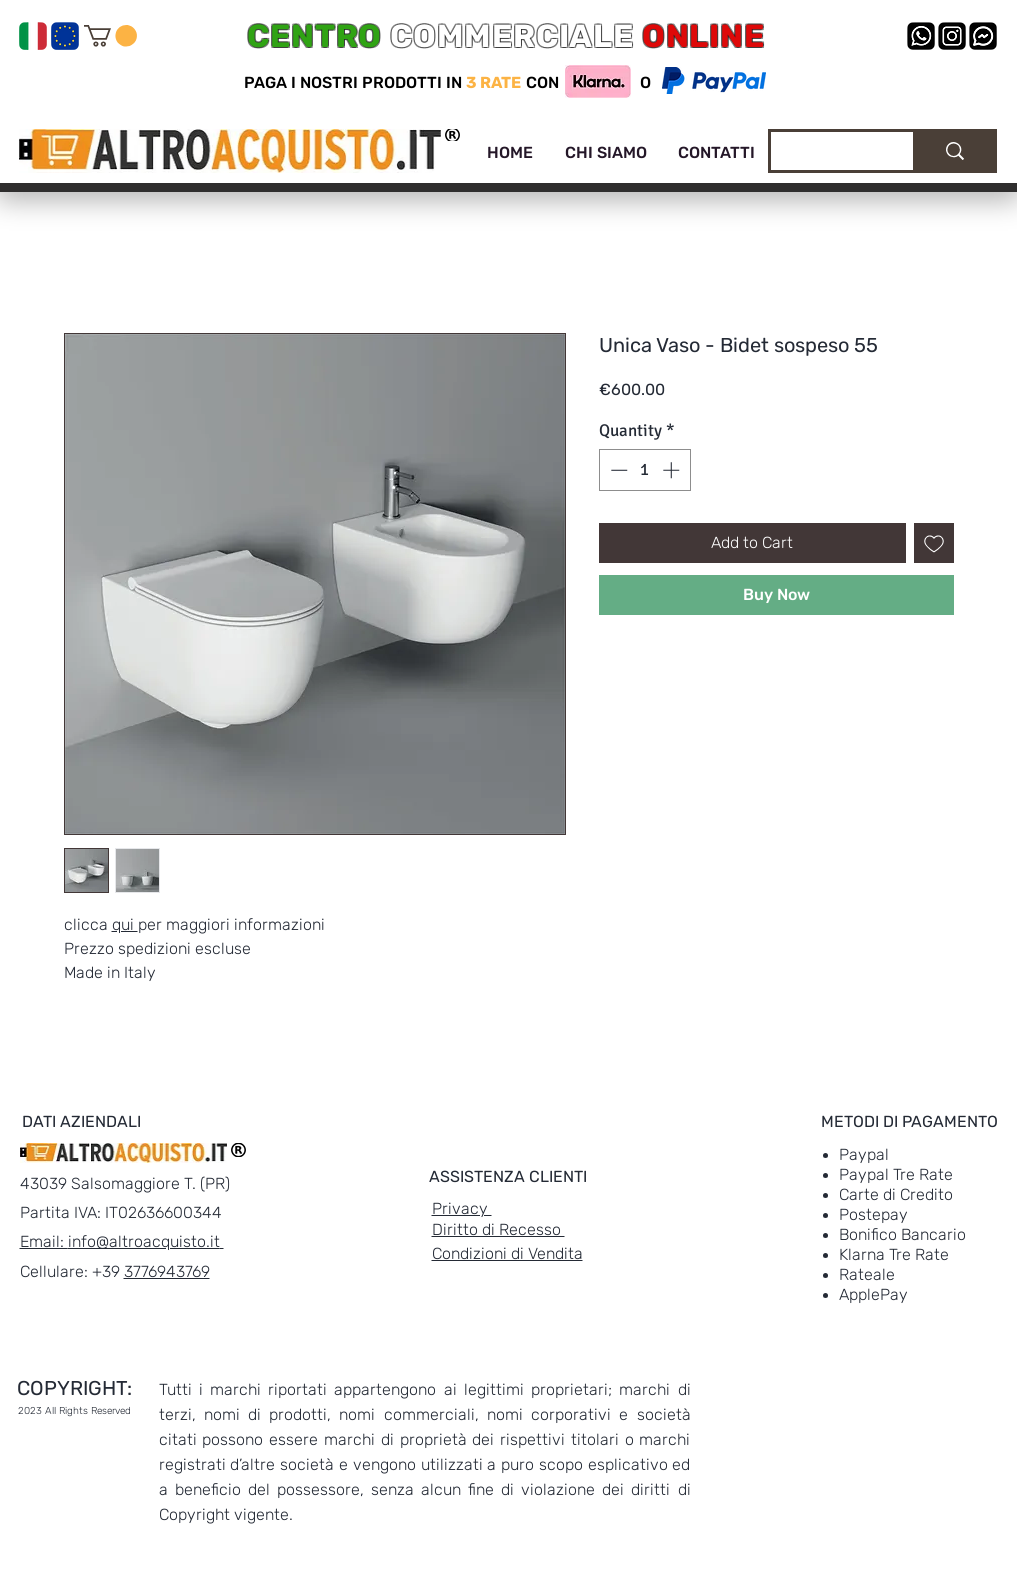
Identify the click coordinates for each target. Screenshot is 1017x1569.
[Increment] (673, 470)
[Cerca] (827, 154)
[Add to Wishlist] (934, 543)
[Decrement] (617, 470)
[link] (110, 36)
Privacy (462, 1208)
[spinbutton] (644, 470)
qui (125, 924)
